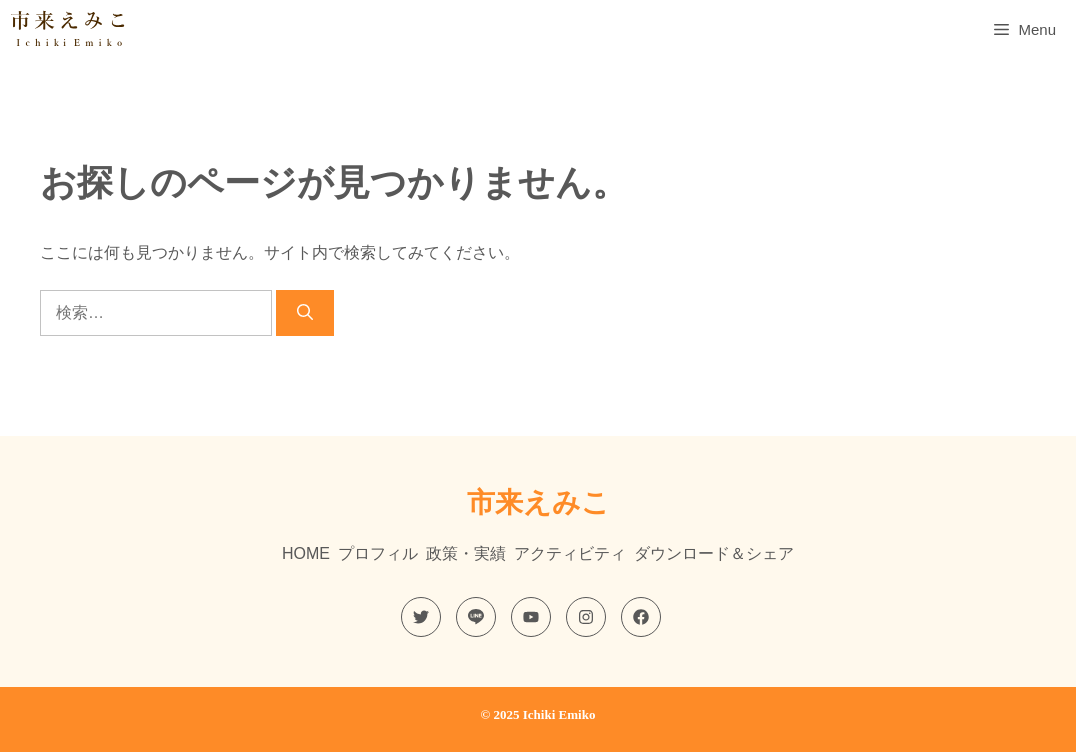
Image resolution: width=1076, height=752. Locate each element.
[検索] (305, 313)
